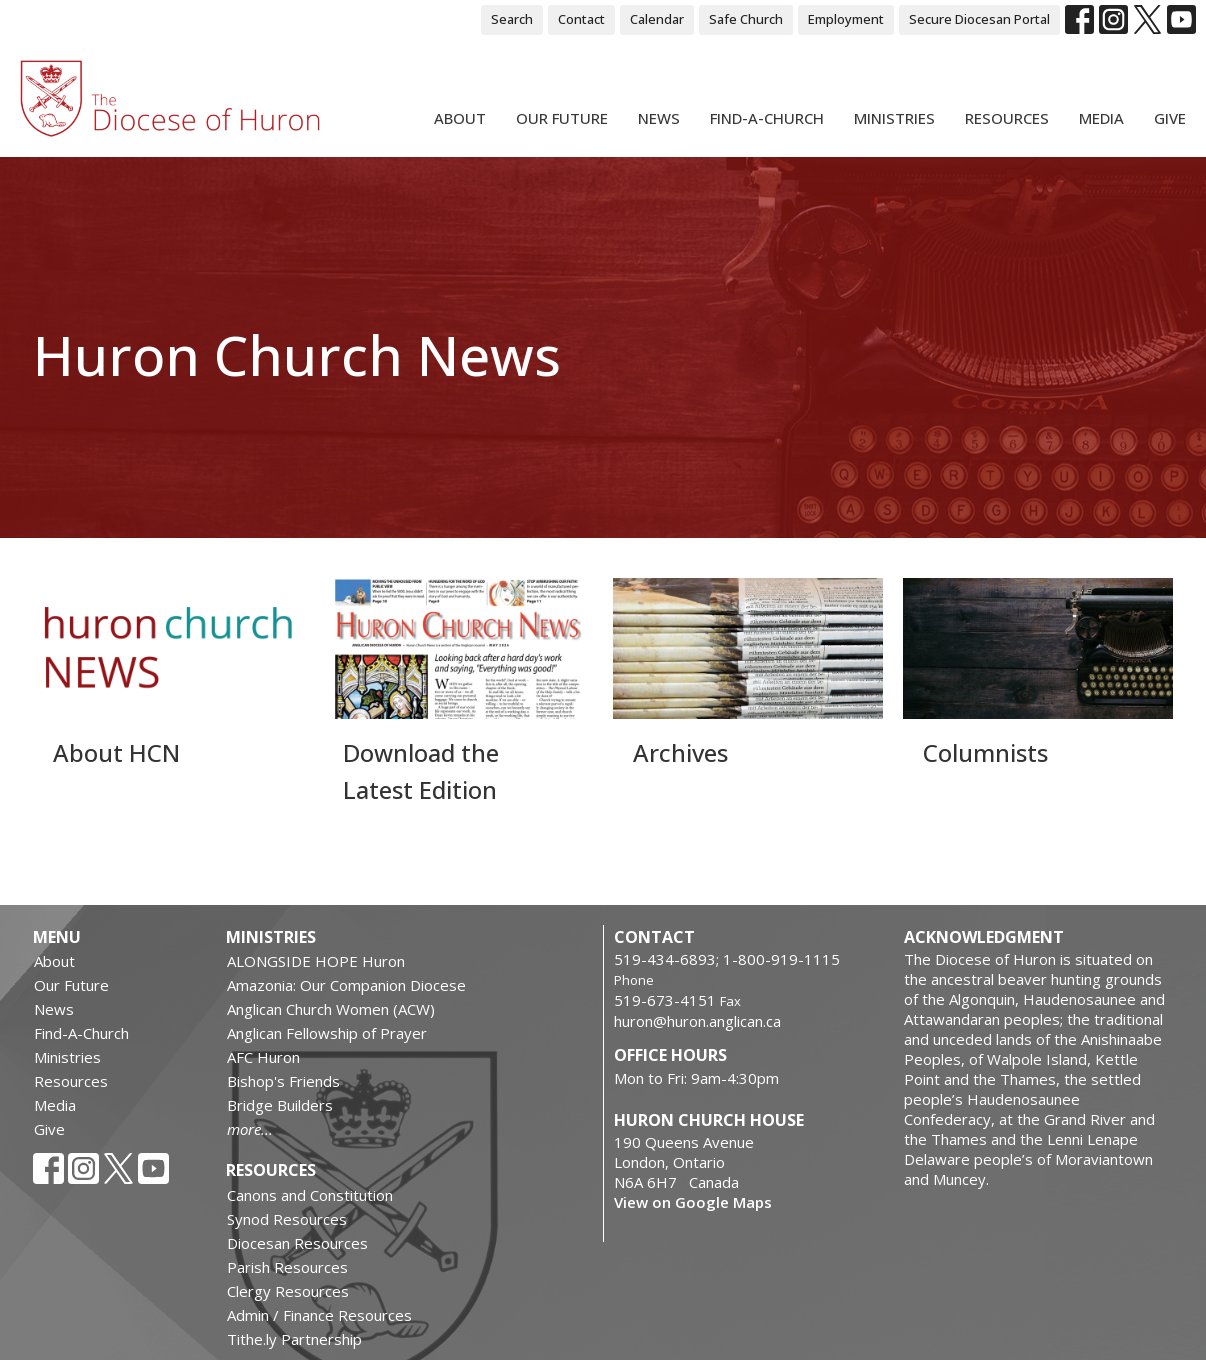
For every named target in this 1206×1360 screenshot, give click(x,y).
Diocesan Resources (297, 1243)
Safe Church (746, 19)
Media (1101, 118)
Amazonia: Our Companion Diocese (346, 985)
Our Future (562, 118)
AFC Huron (263, 1057)
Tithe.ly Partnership (294, 1339)
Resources (1007, 118)
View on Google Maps (693, 1202)
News (659, 118)
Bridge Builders (280, 1105)
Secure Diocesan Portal (979, 19)
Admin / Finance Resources (319, 1315)
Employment (846, 19)
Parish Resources (287, 1267)
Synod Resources (287, 1219)
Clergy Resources (288, 1291)
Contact (581, 19)
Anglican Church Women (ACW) (331, 1009)
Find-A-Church (767, 118)
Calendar (657, 19)
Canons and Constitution (310, 1195)
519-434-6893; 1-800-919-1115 (727, 959)
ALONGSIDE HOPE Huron (316, 961)
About (460, 118)
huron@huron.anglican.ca (697, 1021)
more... (250, 1129)
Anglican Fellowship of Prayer (327, 1033)
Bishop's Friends (283, 1081)
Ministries (894, 118)
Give (1170, 118)
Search (512, 19)
